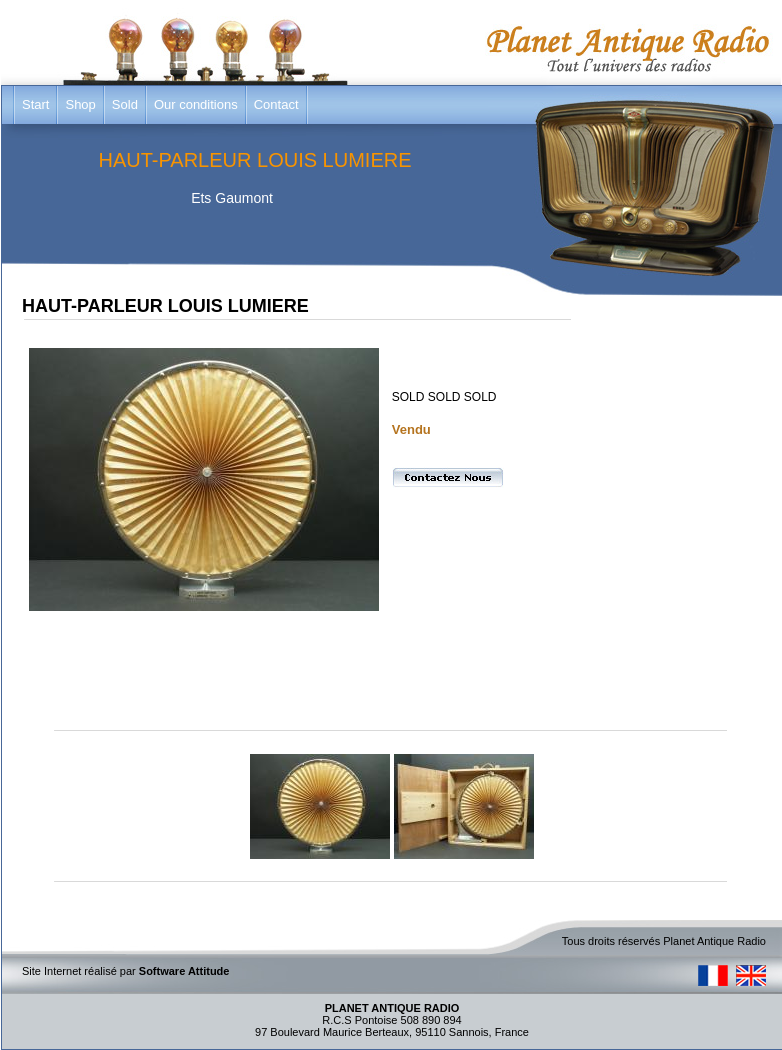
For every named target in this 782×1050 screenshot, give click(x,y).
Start (35, 104)
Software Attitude (184, 971)
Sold (125, 104)
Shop (80, 104)
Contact (276, 104)
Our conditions (196, 104)
